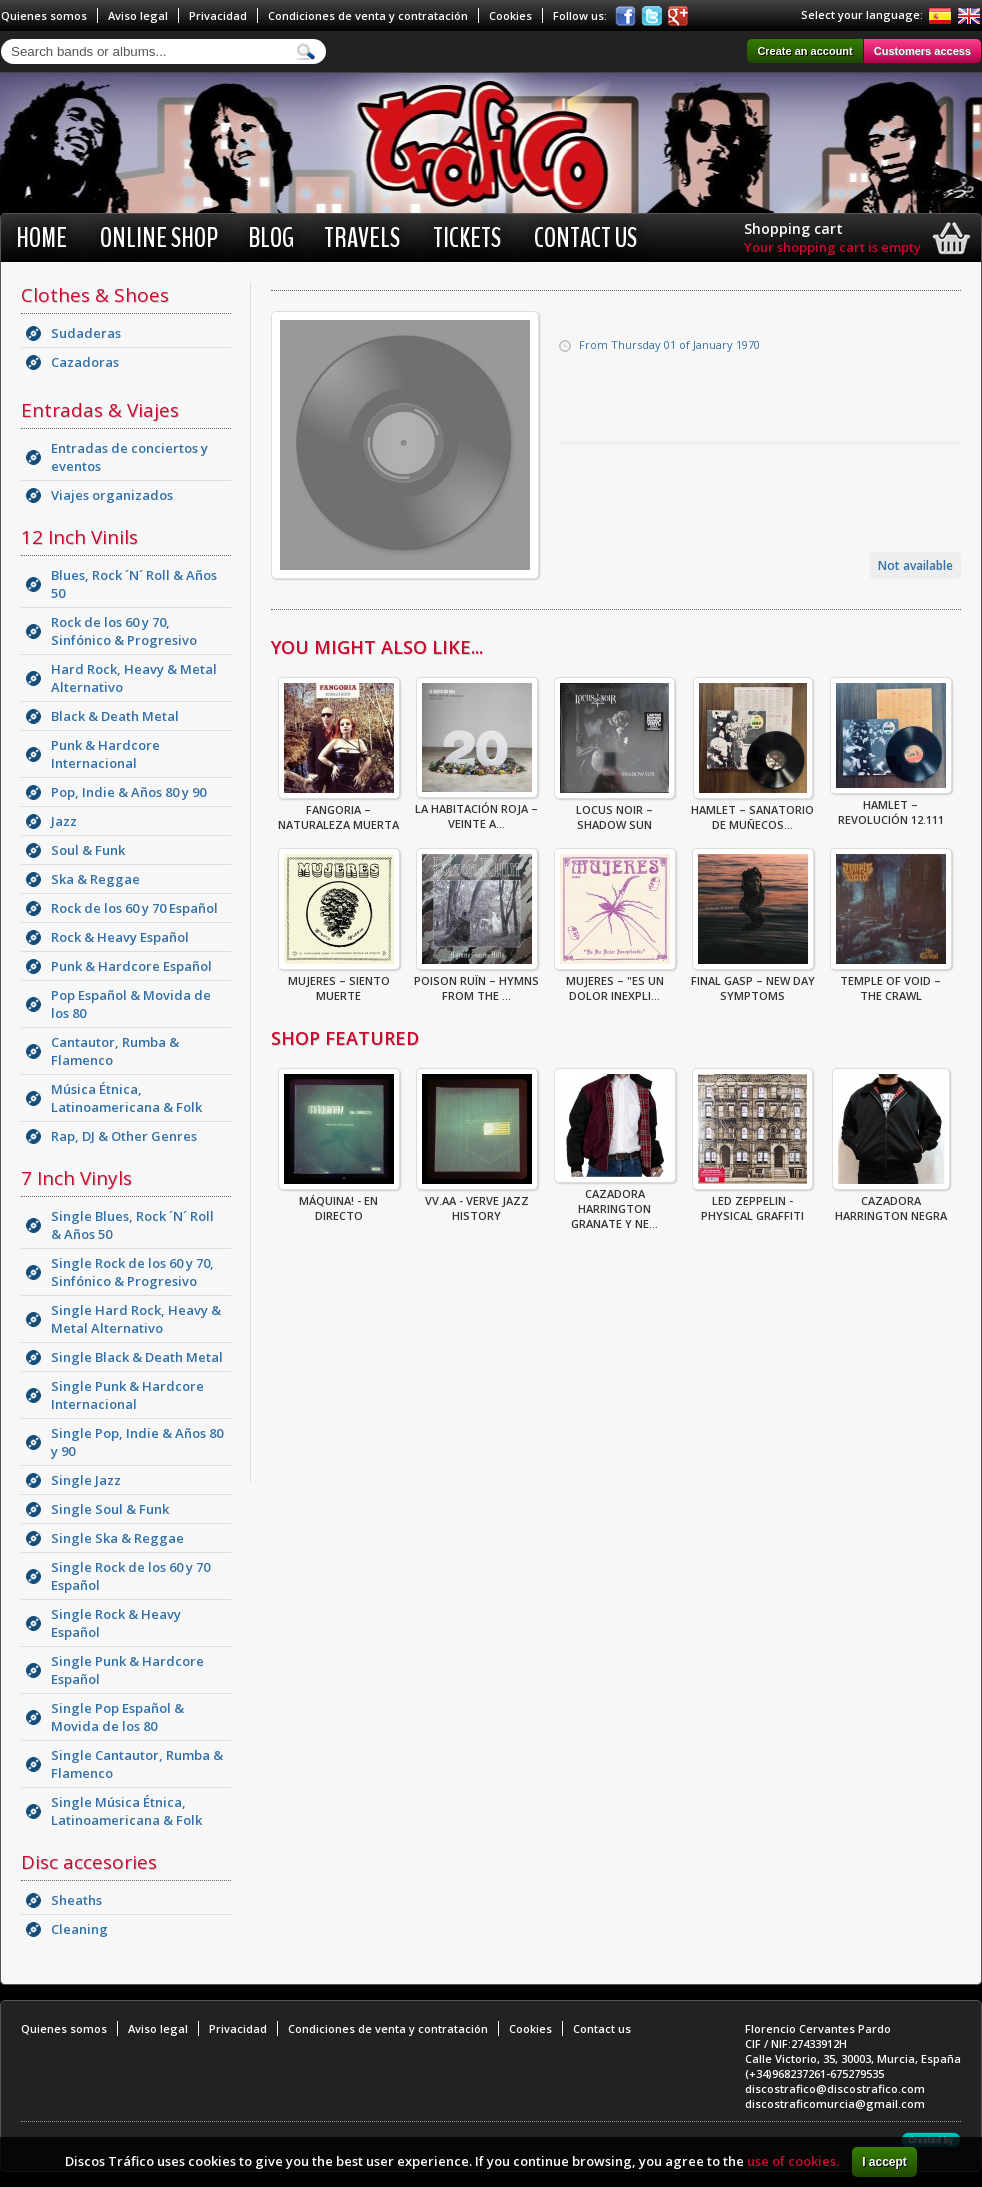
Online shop (159, 238)
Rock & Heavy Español (120, 937)
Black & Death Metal (115, 716)
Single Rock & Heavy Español (116, 1623)
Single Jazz (86, 1480)
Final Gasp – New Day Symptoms (753, 982)
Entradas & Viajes (100, 410)
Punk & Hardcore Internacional (105, 754)
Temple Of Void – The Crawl (891, 982)
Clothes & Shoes (95, 295)
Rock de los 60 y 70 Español (134, 908)
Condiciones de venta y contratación (368, 15)
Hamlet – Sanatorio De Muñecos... (752, 811)
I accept (884, 2162)
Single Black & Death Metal (137, 1357)
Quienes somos (44, 15)
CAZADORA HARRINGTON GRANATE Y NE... (615, 1202)
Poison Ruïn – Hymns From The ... (476, 982)
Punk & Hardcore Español (131, 966)
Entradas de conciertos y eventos (129, 457)
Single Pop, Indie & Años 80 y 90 (137, 1442)
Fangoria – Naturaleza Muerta (339, 811)
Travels (362, 238)
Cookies (510, 15)
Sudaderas (86, 333)
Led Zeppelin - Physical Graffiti (752, 1202)
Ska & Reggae (95, 879)
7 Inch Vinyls (76, 1178)
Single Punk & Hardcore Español (127, 1670)
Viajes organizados (112, 495)
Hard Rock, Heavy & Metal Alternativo (134, 678)
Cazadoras (85, 362)
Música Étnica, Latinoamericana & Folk (126, 1098)
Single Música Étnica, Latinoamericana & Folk (126, 1811)
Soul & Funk (88, 850)
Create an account (804, 51)
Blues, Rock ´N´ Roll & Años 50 (134, 584)
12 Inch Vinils (79, 537)
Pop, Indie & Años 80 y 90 (128, 792)
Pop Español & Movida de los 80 (131, 1004)
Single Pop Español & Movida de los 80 (117, 1717)
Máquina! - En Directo (339, 1202)
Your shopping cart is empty (832, 247)
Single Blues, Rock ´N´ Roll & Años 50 (132, 1225)
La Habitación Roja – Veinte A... (476, 810)
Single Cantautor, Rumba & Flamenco (137, 1764)
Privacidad (218, 15)
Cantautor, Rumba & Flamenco (115, 1051)
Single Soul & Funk (110, 1509)
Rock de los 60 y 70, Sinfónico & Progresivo (124, 631)
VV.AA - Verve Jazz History (477, 1202)
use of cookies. (793, 2161)
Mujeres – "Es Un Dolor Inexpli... (615, 982)
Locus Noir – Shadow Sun (614, 811)
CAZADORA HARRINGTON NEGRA (891, 1202)
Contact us (585, 238)
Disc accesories (89, 1862)
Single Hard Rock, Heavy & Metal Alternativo (136, 1319)
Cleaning (79, 1929)
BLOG (271, 238)
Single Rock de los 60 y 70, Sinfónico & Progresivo (132, 1272)
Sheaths (76, 1900)
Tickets (467, 238)
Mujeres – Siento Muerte (339, 982)
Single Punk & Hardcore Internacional (127, 1395)
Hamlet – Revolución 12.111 (891, 806)
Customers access (922, 51)
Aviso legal (138, 15)
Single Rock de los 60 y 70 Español (130, 1576)
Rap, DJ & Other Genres (124, 1136)
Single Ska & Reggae (117, 1538)
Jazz (64, 821)
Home (41, 238)
